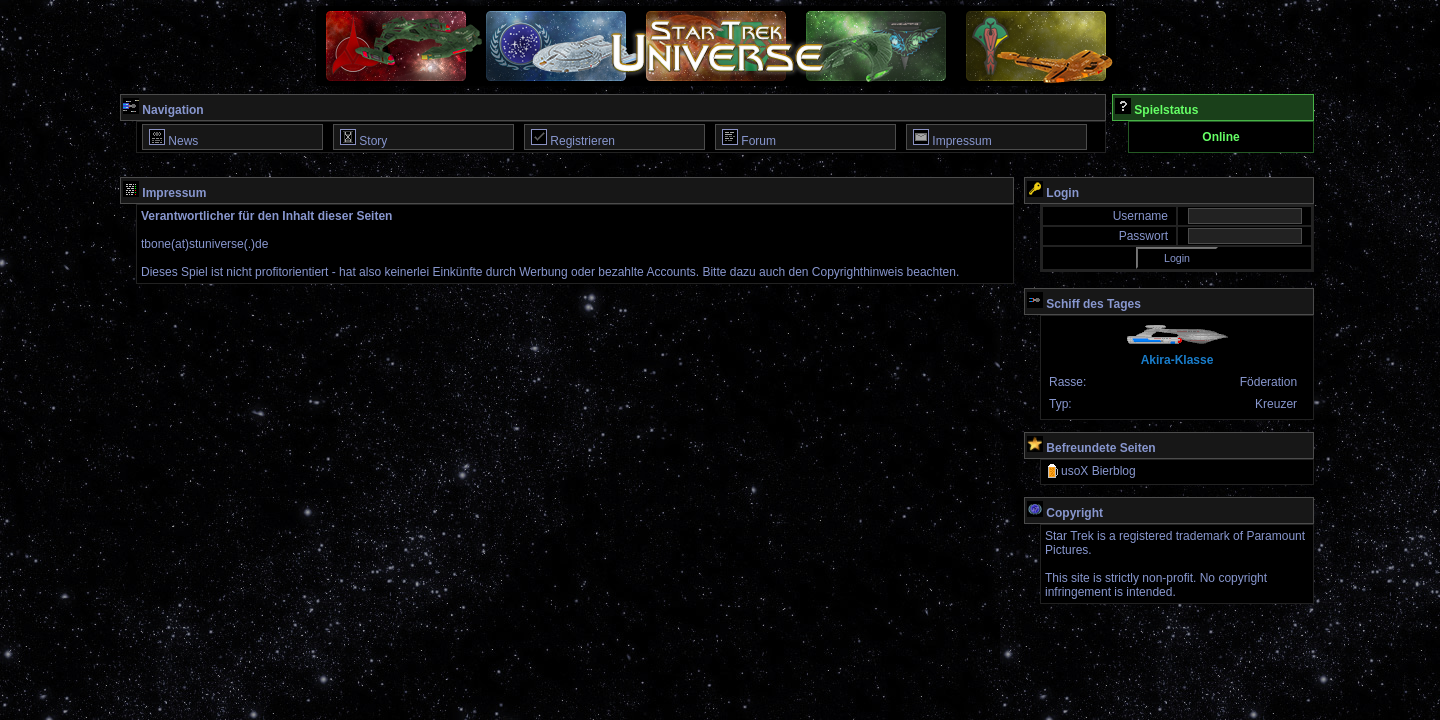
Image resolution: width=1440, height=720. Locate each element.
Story (363, 138)
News (173, 138)
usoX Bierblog (1090, 471)
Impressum (952, 138)
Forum (749, 138)
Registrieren (573, 138)
